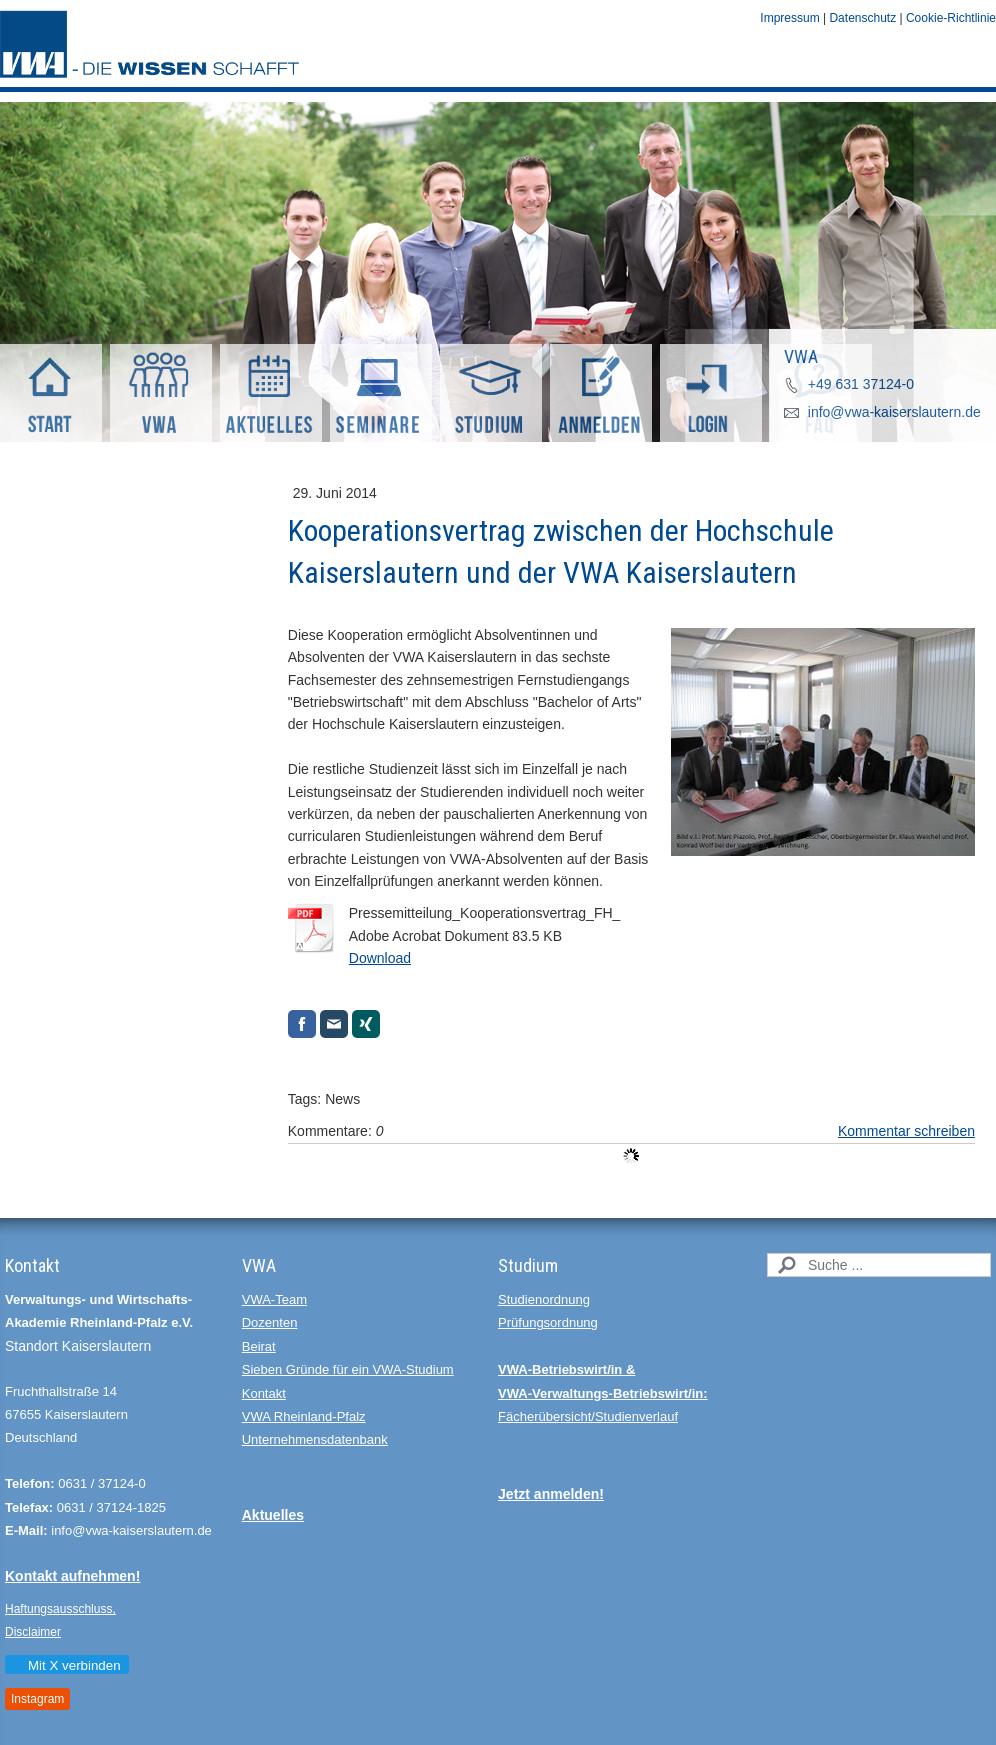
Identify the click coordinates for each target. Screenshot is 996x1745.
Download (380, 958)
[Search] (879, 1265)
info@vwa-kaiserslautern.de (894, 412)
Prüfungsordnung (548, 1322)
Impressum (789, 18)
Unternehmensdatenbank (315, 1439)
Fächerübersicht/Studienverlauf (588, 1416)
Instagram (37, 1699)
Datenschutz (862, 18)
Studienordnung (544, 1299)
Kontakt (264, 1393)
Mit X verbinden (66, 1665)
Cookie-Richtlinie (951, 18)
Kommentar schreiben (906, 1131)
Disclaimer (33, 1632)
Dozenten (270, 1322)
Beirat (259, 1346)
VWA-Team (274, 1299)
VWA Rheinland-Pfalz (304, 1416)
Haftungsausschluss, (60, 1609)
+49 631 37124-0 (861, 384)
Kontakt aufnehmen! (72, 1576)
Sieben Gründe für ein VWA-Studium (348, 1369)
